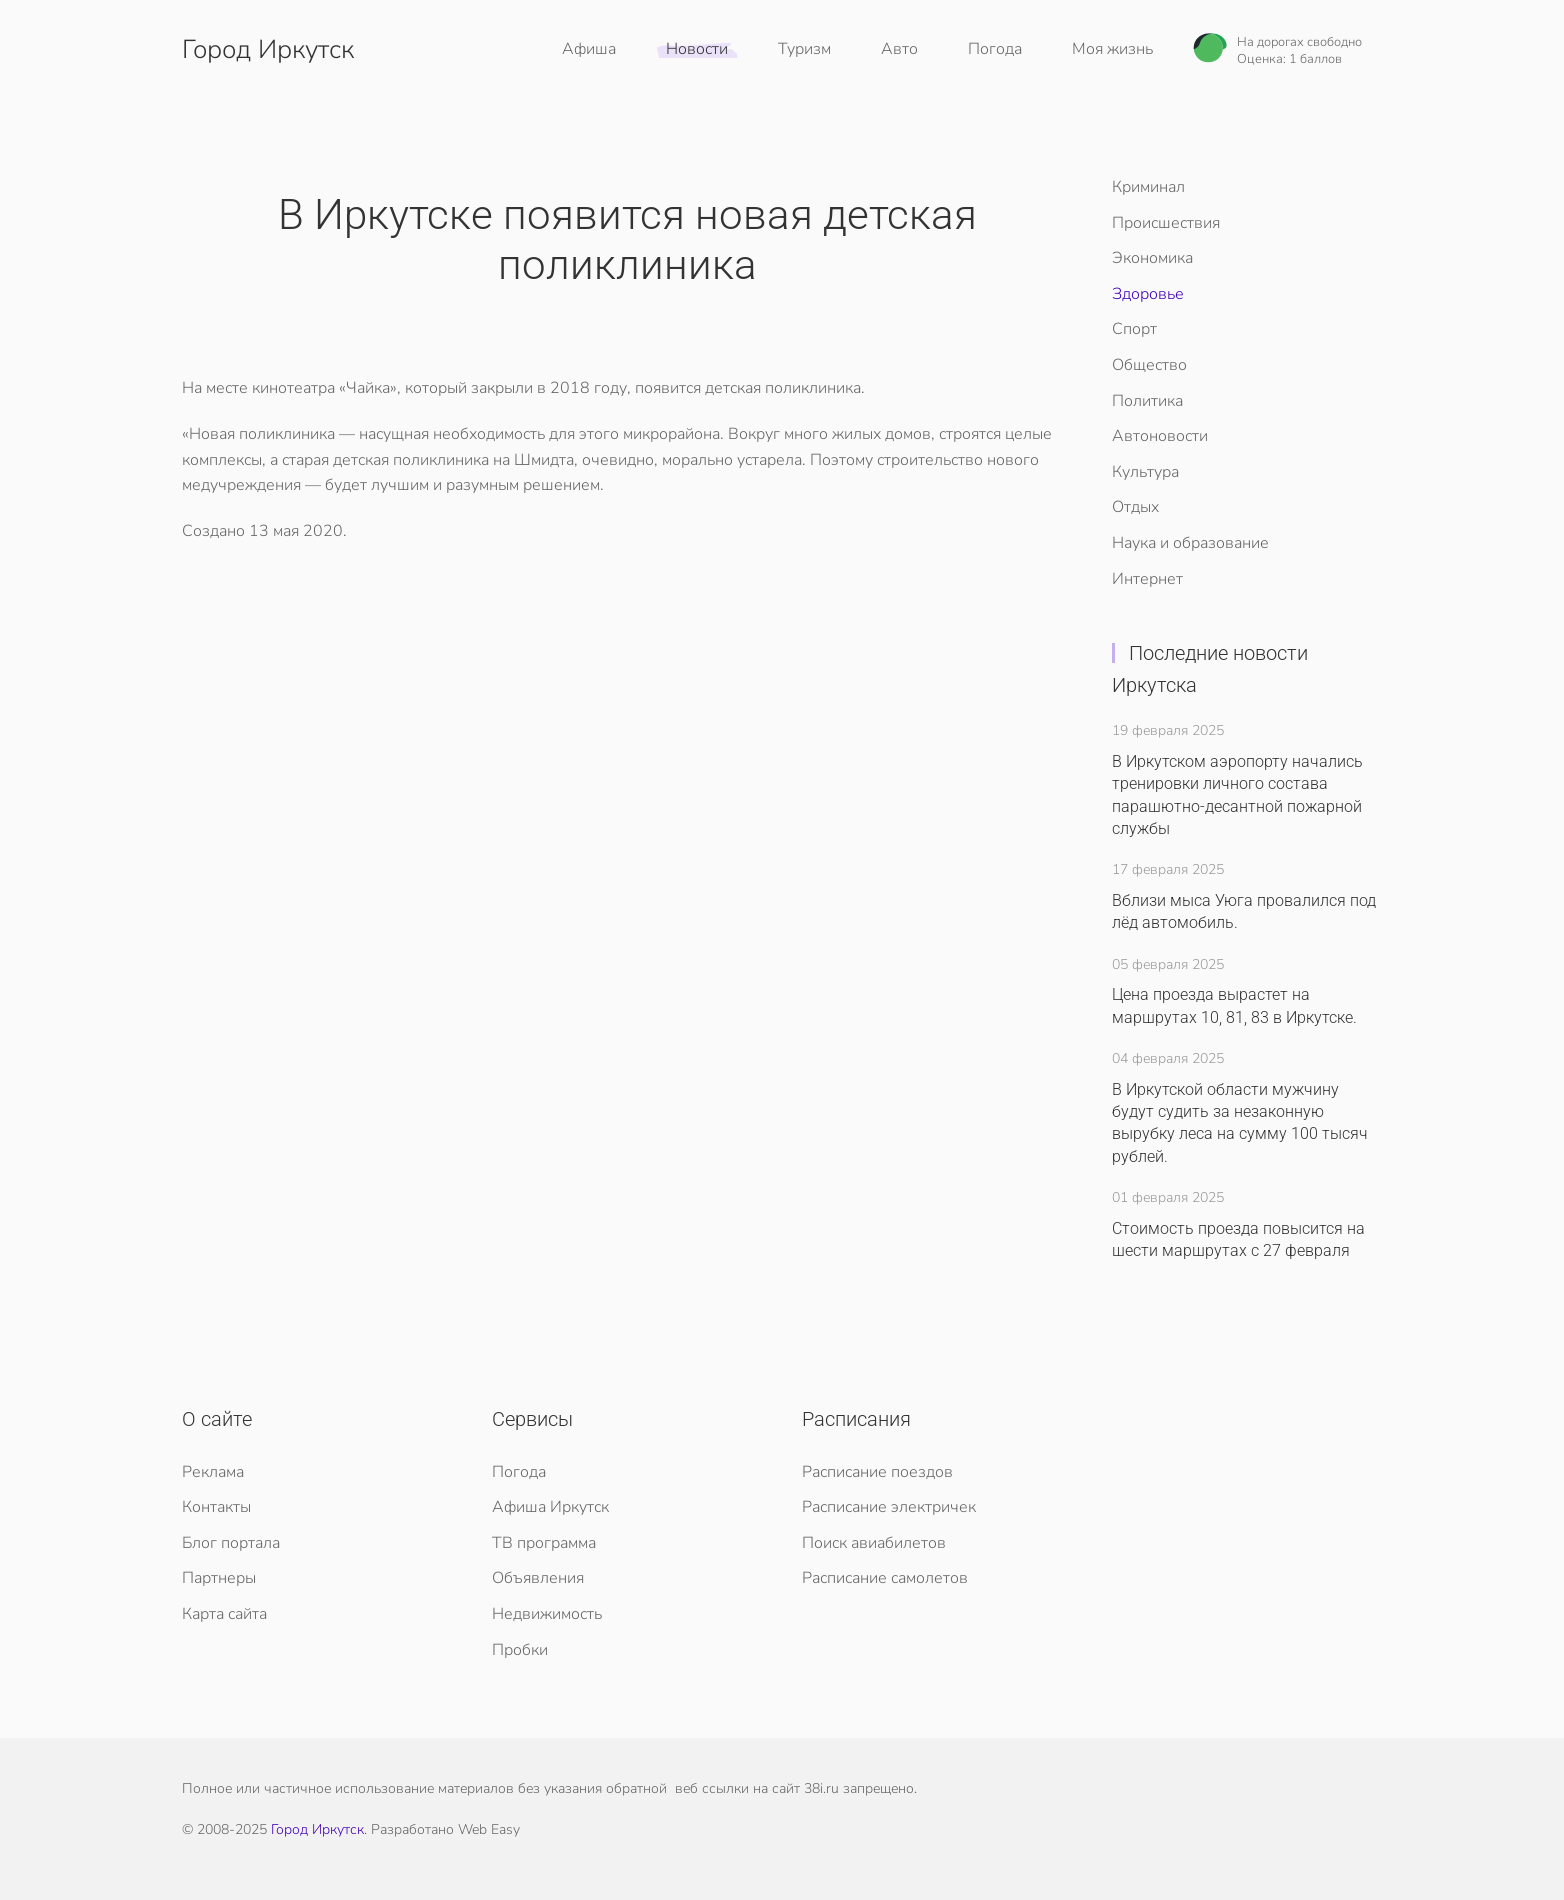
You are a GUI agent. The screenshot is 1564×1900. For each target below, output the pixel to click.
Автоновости (1160, 436)
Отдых (1135, 507)
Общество (1149, 365)
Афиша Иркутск (550, 1507)
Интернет (1147, 579)
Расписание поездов (877, 1472)
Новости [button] (697, 49)
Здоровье (1148, 294)
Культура (1145, 472)
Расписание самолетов (885, 1578)
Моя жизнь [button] (1112, 49)
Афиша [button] (589, 49)
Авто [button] (899, 49)
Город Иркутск (317, 1829)
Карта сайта (224, 1614)
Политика (1147, 401)
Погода (995, 49)
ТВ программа (544, 1543)
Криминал (1148, 187)
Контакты (216, 1507)
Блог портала (231, 1543)
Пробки (520, 1650)
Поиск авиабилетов (874, 1543)
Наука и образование (1190, 543)
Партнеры (219, 1578)
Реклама (213, 1472)
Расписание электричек (889, 1507)
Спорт (1134, 329)
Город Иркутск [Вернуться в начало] (268, 49)
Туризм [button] (804, 49)
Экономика (1152, 258)
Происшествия (1166, 223)
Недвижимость (547, 1614)
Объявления (538, 1578)
